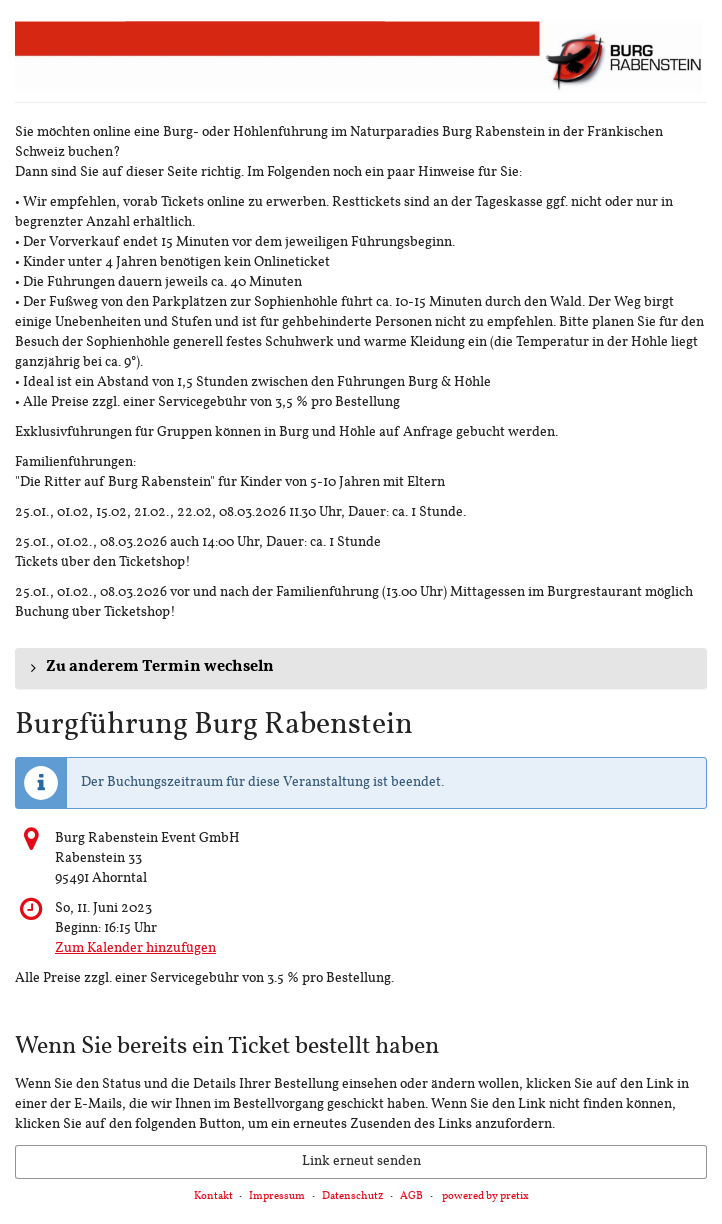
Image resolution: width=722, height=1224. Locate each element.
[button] (361, 668)
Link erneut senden (361, 1161)
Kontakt (213, 1196)
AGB (411, 1196)
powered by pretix (485, 1196)
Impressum (277, 1196)
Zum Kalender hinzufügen (135, 948)
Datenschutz (353, 1196)
